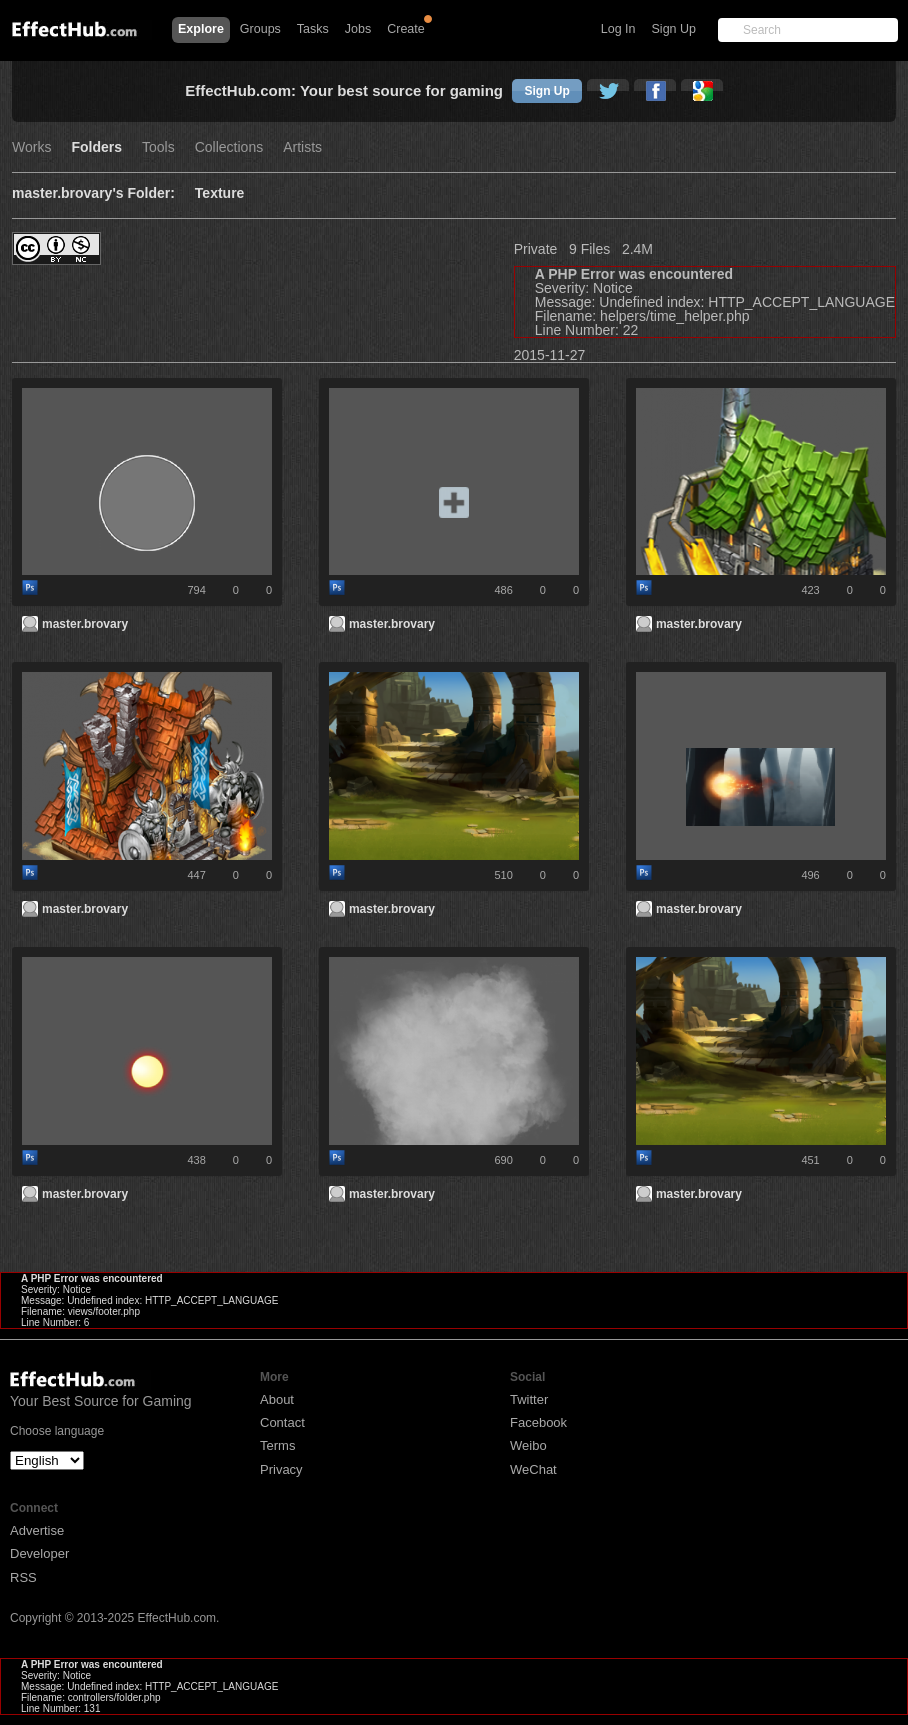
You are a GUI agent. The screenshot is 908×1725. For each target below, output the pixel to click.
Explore (201, 29)
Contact (282, 1422)
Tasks (313, 29)
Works (31, 147)
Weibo (528, 1445)
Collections (229, 147)
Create (406, 29)
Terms (277, 1445)
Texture (220, 193)
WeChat (533, 1469)
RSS (23, 1577)
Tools (158, 147)
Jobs (358, 29)
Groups (260, 29)
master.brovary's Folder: (93, 193)
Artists (302, 147)
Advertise (37, 1530)
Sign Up (674, 29)
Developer (39, 1553)
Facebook (538, 1422)
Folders (96, 147)
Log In (618, 29)
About (277, 1399)
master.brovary (85, 624)
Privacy (281, 1469)
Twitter (529, 1399)
